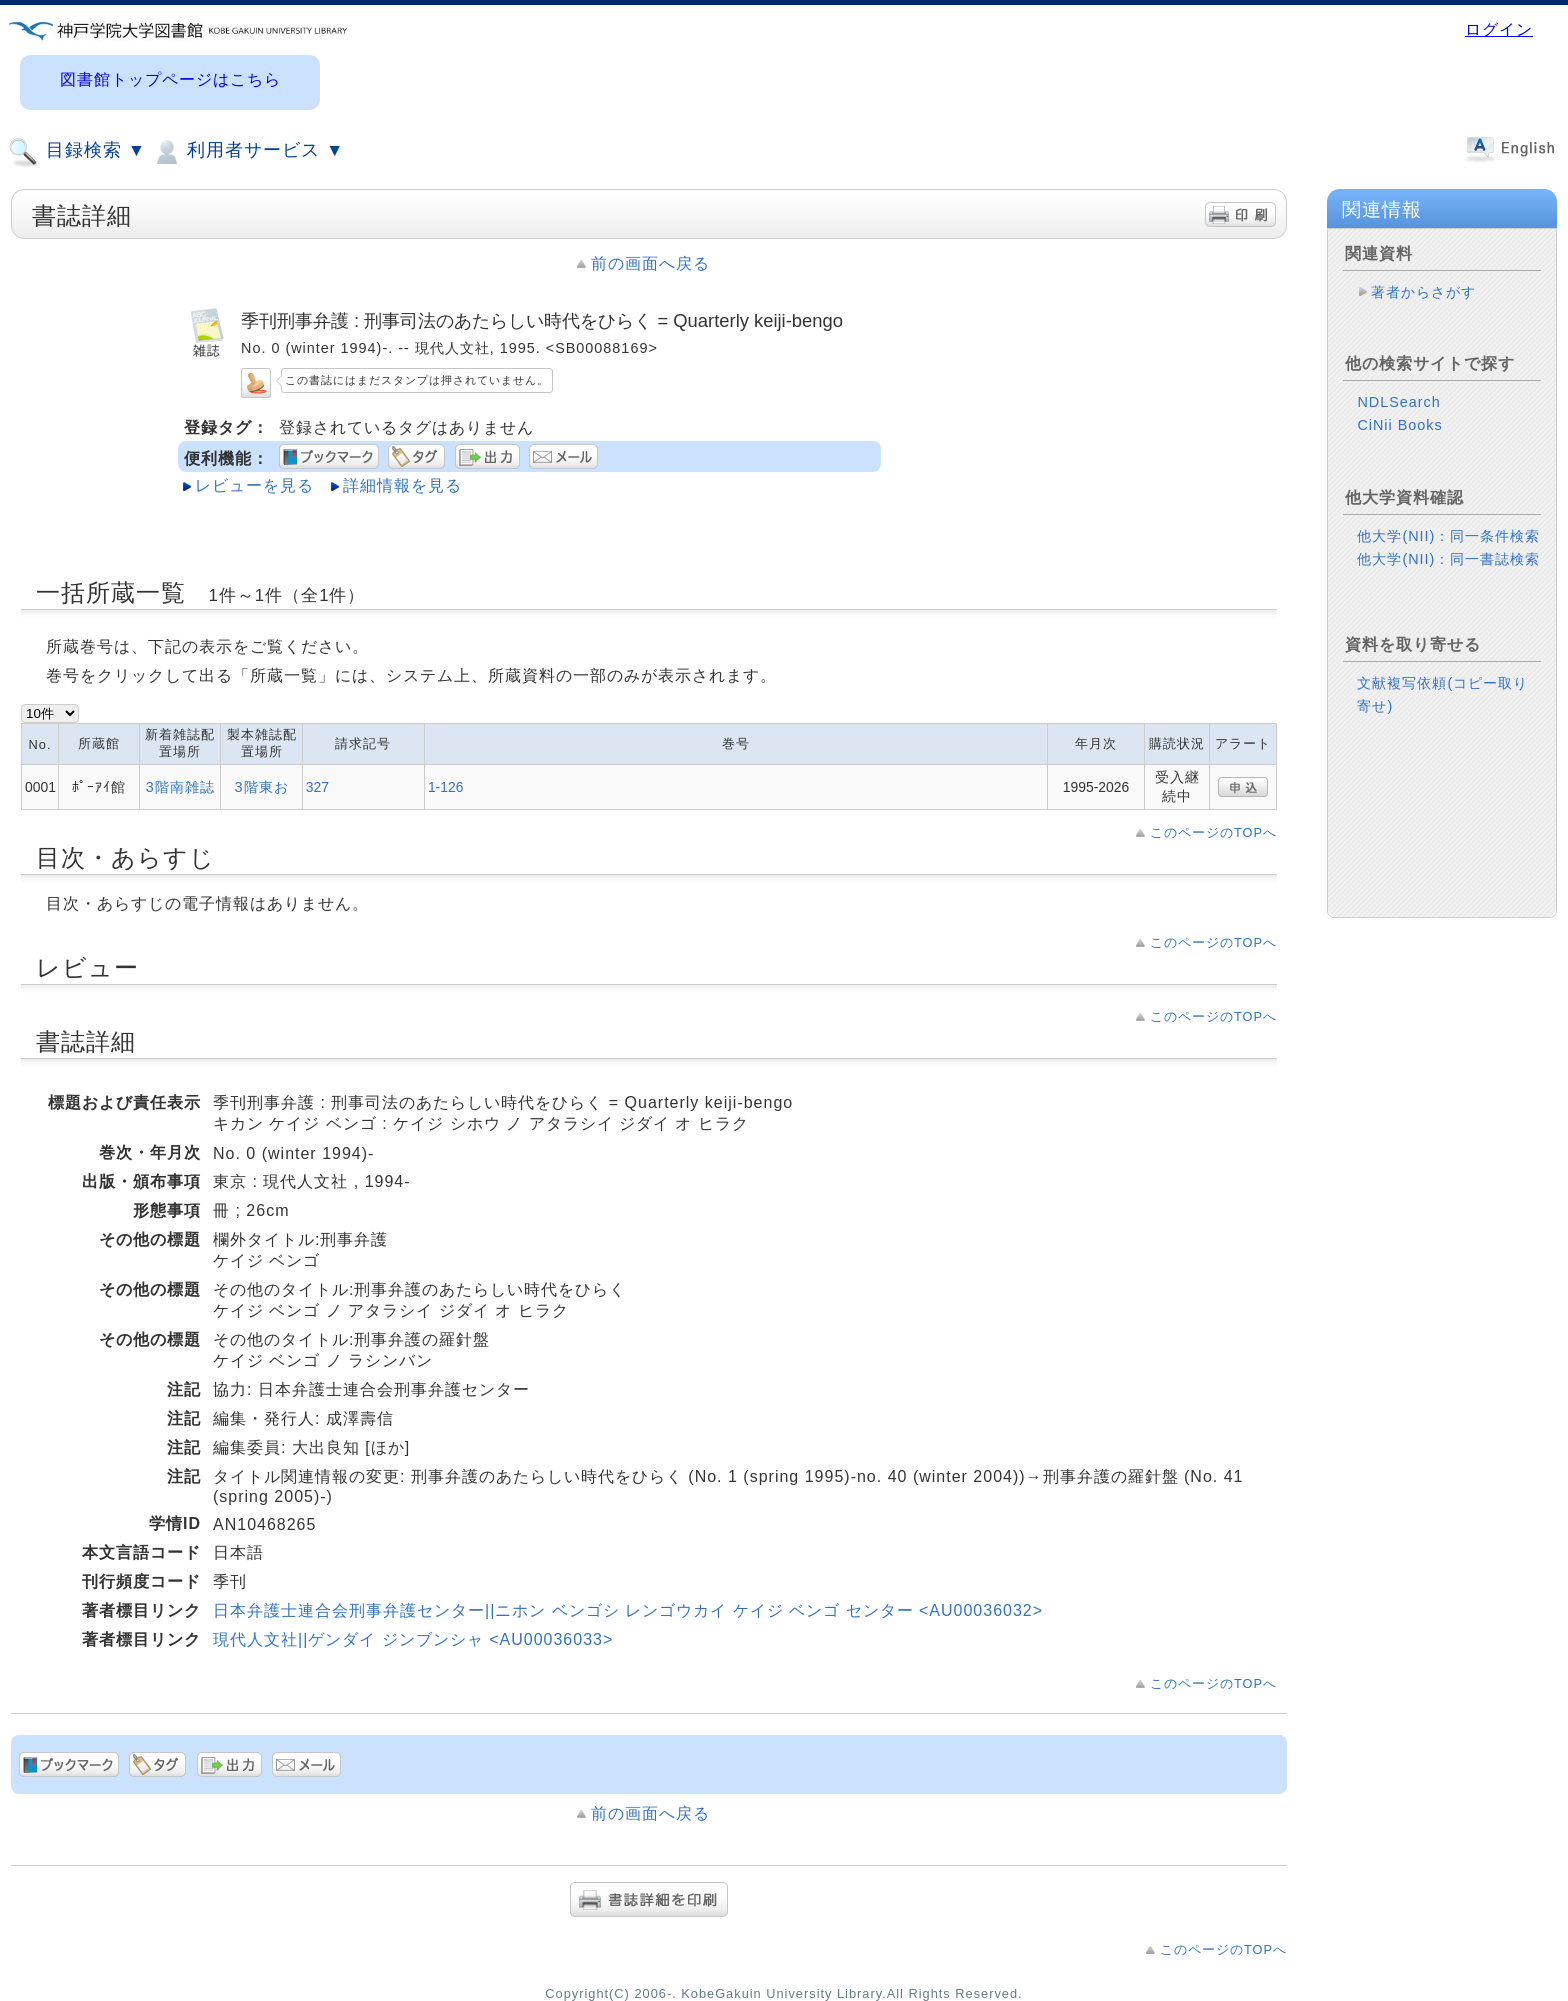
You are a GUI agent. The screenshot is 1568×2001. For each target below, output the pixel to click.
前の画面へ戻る (650, 263)
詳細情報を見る (402, 485)
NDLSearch (1398, 402)
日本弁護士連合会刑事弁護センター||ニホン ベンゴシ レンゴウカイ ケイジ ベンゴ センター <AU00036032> (628, 1610)
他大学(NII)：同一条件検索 (1448, 536)
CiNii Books (1399, 425)
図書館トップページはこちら (170, 79)
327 (317, 787)
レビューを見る (254, 485)
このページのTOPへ (1213, 832)
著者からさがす (1423, 292)
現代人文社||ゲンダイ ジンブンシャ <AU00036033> (413, 1639)
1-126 (446, 787)
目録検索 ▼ (77, 152)
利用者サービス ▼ (247, 152)
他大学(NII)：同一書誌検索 (1448, 559)
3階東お (262, 787)
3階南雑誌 (180, 787)
